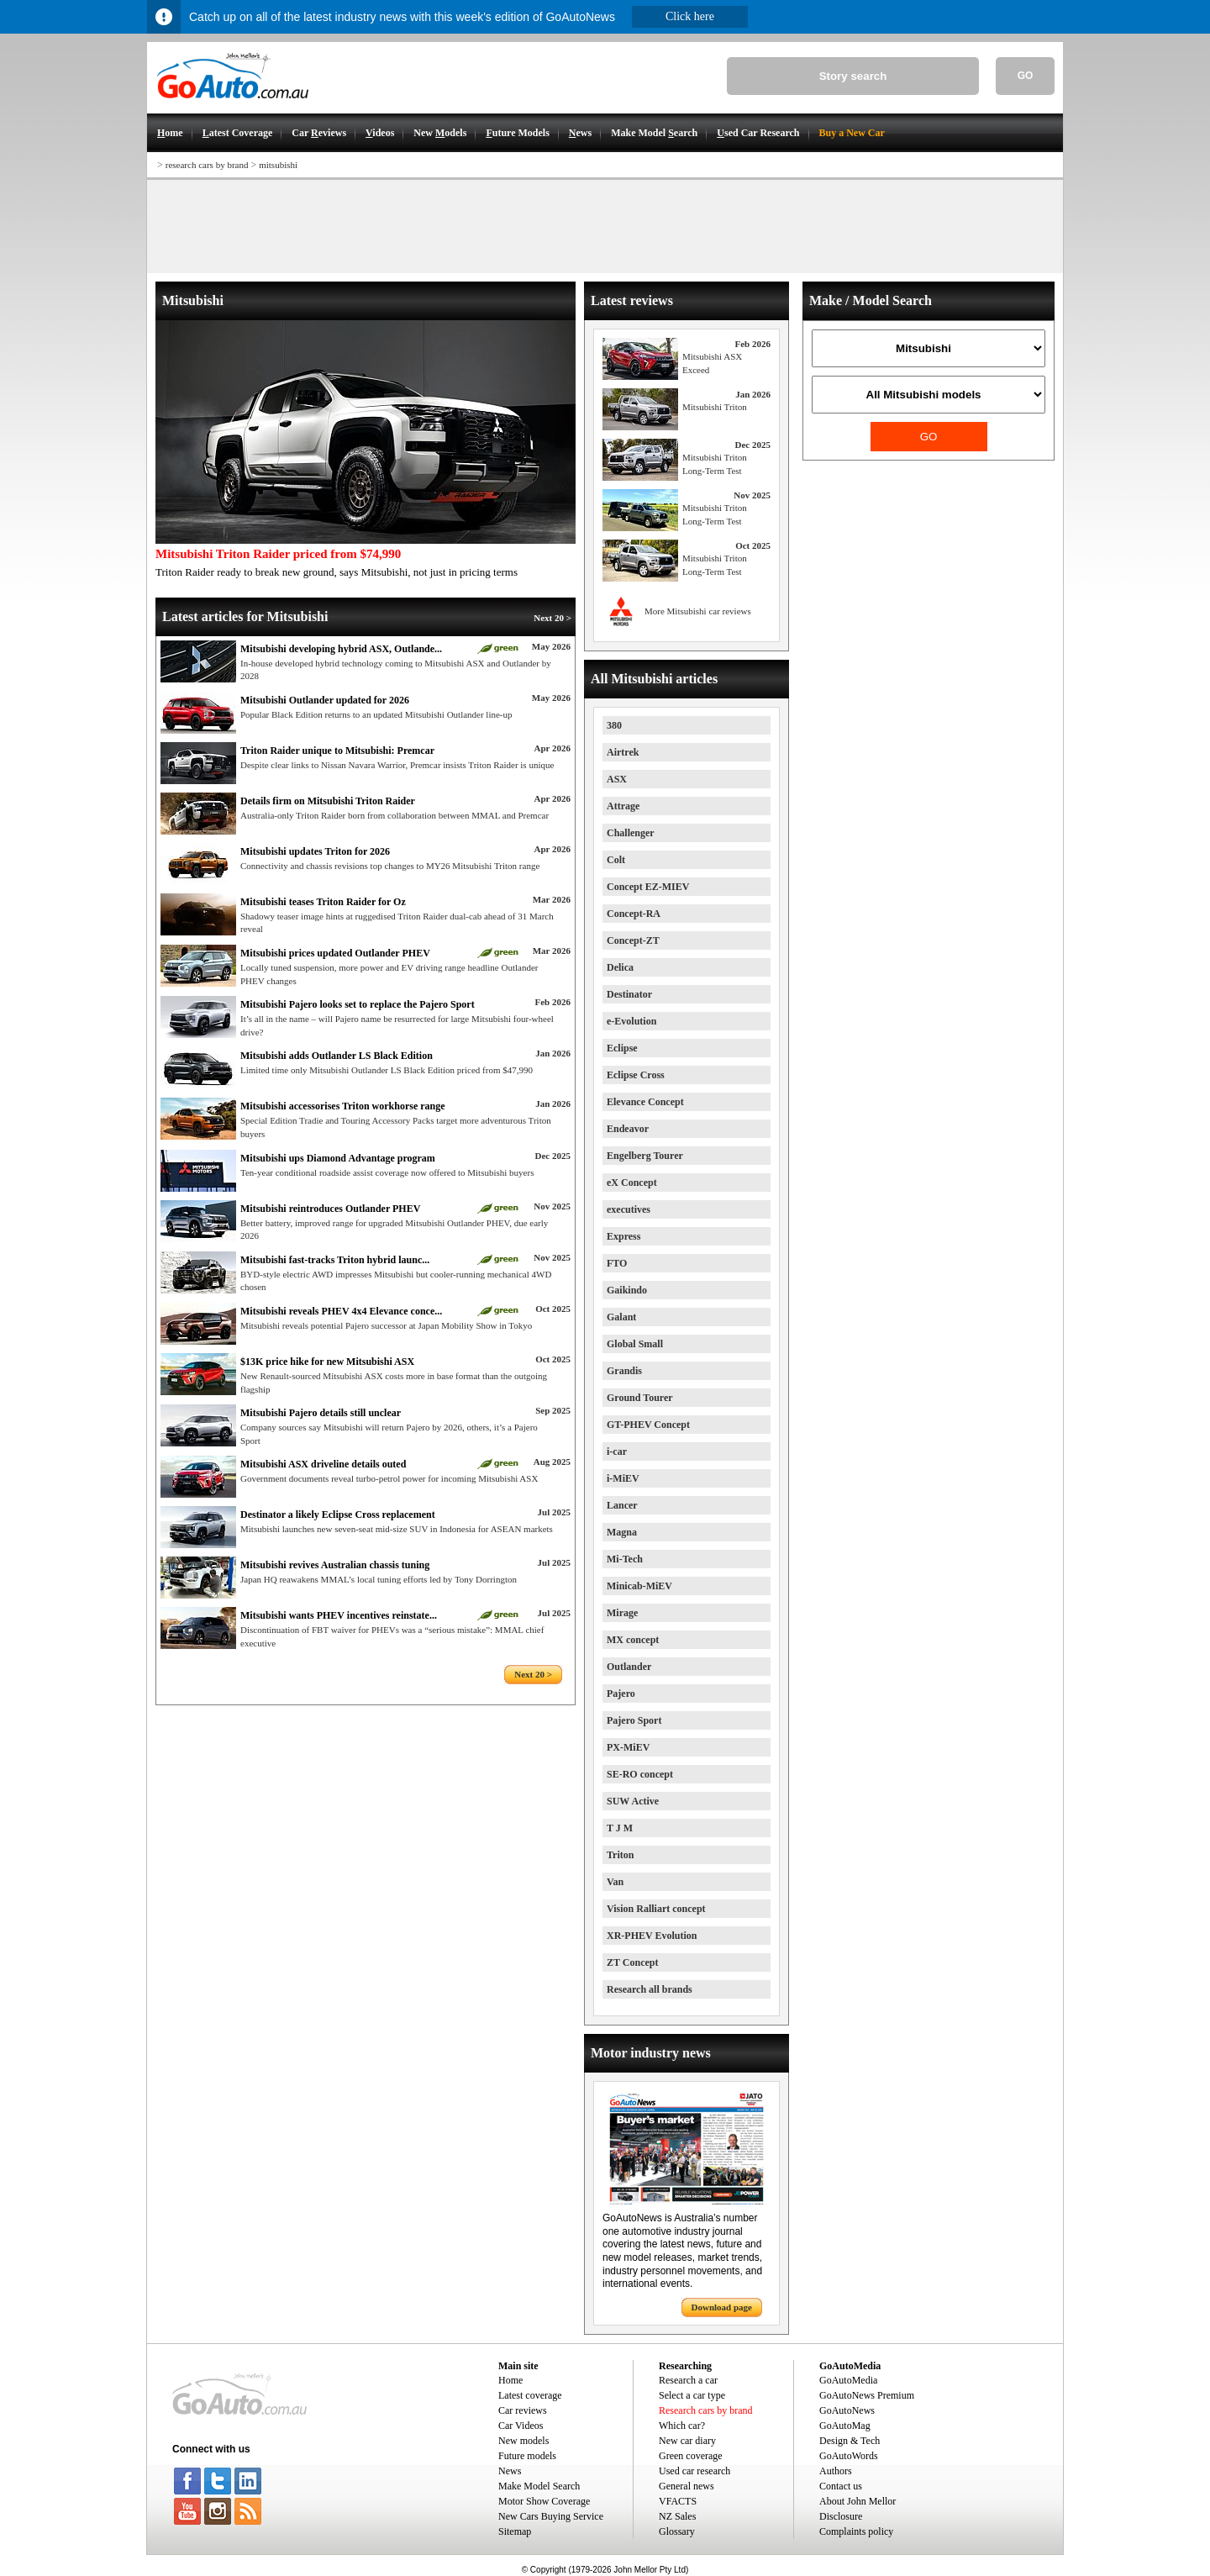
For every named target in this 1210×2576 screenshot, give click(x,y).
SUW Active (633, 1801)
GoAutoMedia (848, 2380)
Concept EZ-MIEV (648, 887)
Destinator (629, 994)
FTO (617, 1263)
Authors (835, 2471)
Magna (622, 1532)
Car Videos (520, 2425)
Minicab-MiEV (639, 1586)
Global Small (635, 1344)
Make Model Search (539, 2486)
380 (614, 725)
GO (1026, 76)
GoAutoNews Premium (866, 2395)
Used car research (694, 2471)
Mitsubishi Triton (714, 407)
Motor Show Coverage (544, 2501)
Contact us (840, 2486)
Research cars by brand (706, 2410)
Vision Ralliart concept (656, 1909)
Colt (616, 860)
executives (628, 1209)
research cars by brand (207, 165)
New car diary (687, 2441)
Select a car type (692, 2395)
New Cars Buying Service (550, 2516)
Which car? (682, 2425)
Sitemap (514, 2531)
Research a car (688, 2380)
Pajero (621, 1693)
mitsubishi (278, 165)
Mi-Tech (625, 1559)
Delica (620, 967)
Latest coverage (530, 2395)
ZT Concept (632, 1962)
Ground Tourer (640, 1398)
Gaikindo (627, 1290)
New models (523, 2441)
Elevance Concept (645, 1102)
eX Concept (632, 1182)
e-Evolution (631, 1021)
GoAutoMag (845, 2425)
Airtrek (623, 752)
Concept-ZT (633, 940)
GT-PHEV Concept (648, 1424)
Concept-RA (633, 913)
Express (623, 1236)
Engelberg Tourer (645, 1156)
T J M (620, 1828)
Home (510, 2380)
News (509, 2471)
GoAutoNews (847, 2410)
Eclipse (622, 1048)
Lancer (622, 1505)
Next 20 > (552, 618)
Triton (620, 1855)
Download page (722, 2307)
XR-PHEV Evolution (652, 1935)
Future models (527, 2456)
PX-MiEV (628, 1747)
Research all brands (649, 1989)
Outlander (629, 1667)
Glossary (677, 2531)
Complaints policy (856, 2531)
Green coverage (691, 2456)
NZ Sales (677, 2516)
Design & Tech (849, 2441)
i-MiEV (623, 1478)
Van (615, 1882)
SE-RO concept (640, 1774)
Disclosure (840, 2516)
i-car (617, 1451)
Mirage (622, 1613)
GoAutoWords (848, 2456)
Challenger (631, 833)
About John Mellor (857, 2501)
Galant (621, 1317)
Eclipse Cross (636, 1075)
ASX (617, 779)
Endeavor (628, 1129)
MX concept (633, 1640)
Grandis (624, 1371)
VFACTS (678, 2501)
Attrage (623, 806)
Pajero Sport (634, 1720)
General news (686, 2486)
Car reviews (522, 2410)
